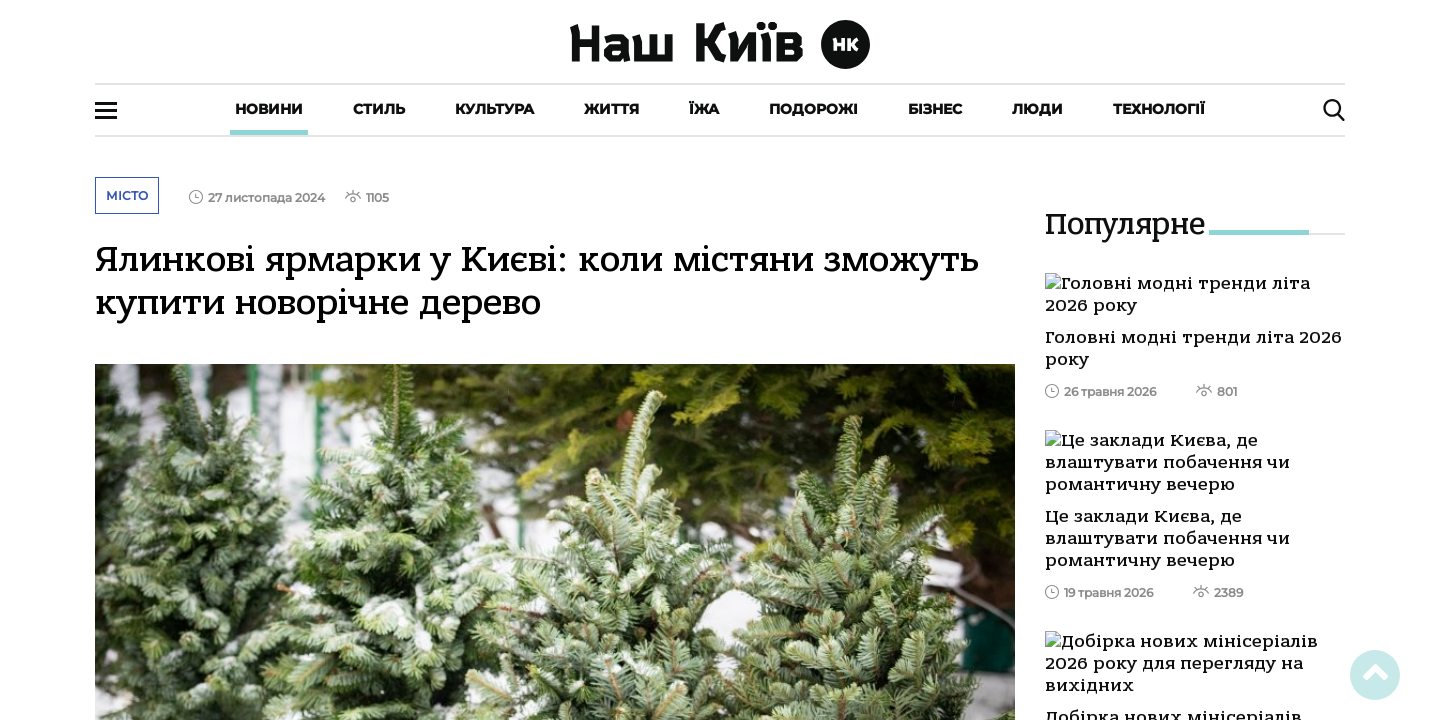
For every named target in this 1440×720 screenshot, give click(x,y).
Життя (611, 109)
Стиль (379, 109)
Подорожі (813, 109)
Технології (1159, 109)
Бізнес (935, 109)
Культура (494, 109)
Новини (269, 109)
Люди (1037, 109)
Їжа (704, 109)
